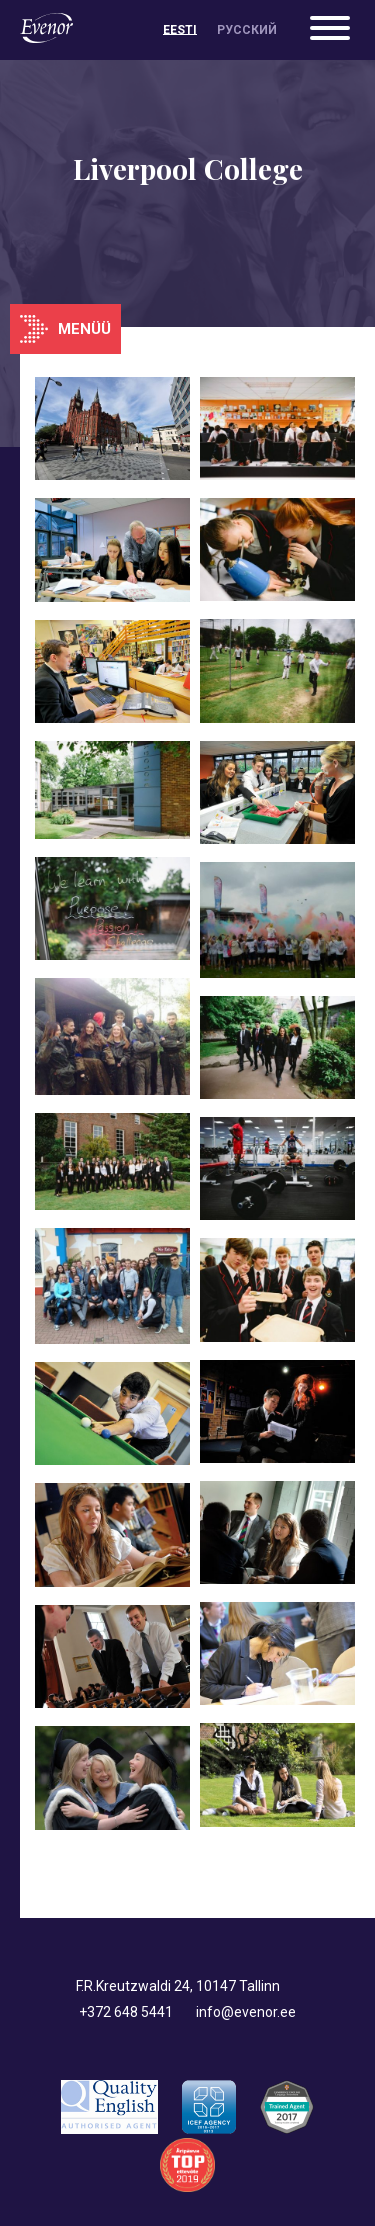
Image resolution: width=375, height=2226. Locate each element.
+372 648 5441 (126, 2012)
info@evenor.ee (246, 2012)
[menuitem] (180, 30)
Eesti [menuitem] (180, 30)
